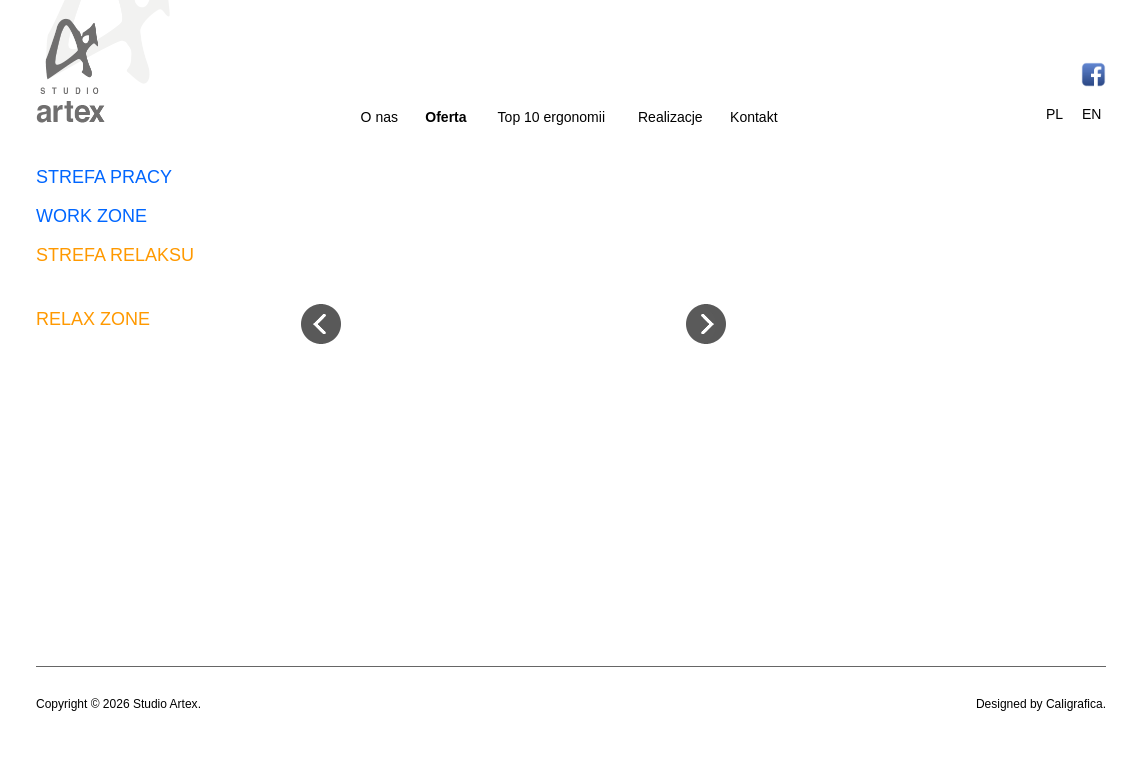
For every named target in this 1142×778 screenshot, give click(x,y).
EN (1091, 114)
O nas (379, 117)
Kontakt (753, 117)
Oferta (445, 117)
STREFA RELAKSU (115, 255)
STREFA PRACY (104, 177)
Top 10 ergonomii (551, 117)
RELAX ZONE (93, 319)
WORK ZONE (91, 216)
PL (1054, 114)
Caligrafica (1074, 704)
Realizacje (670, 117)
